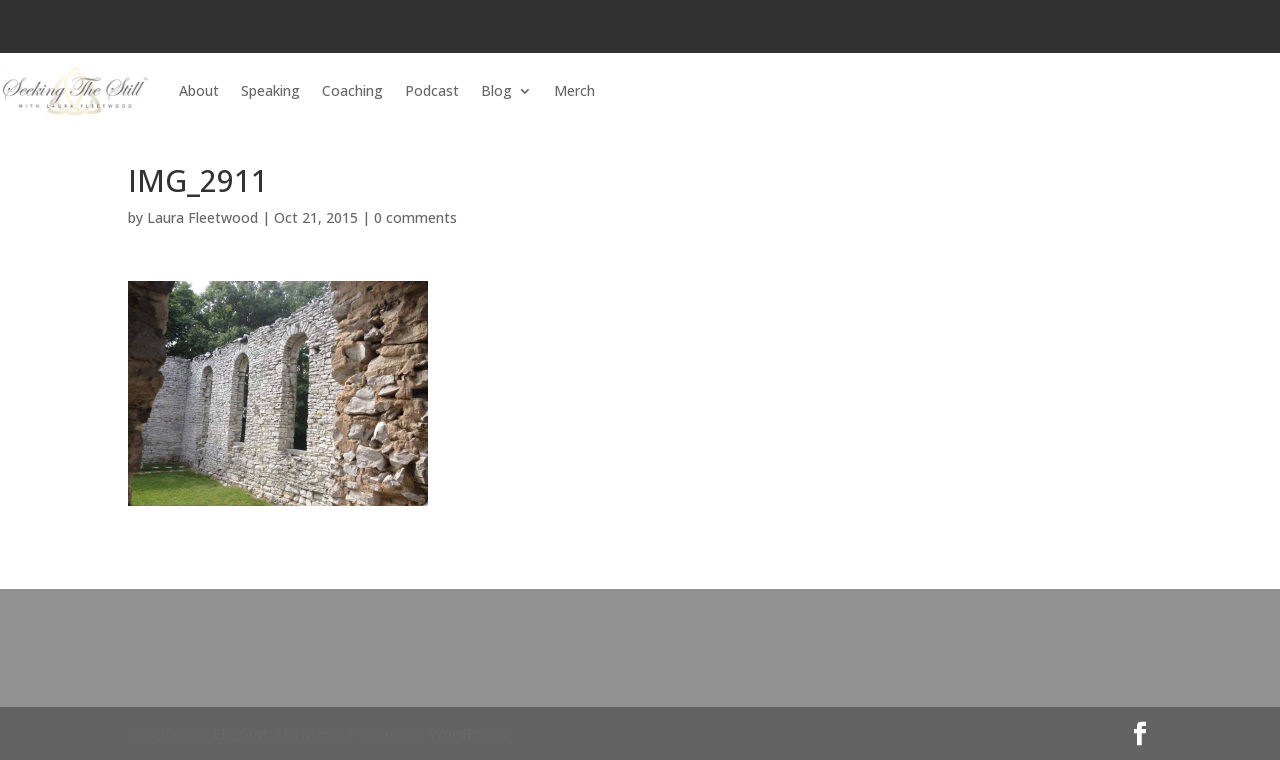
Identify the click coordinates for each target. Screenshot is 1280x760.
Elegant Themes (272, 733)
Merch (574, 90)
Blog (496, 90)
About (199, 90)
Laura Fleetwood (202, 217)
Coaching (352, 90)
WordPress (468, 733)
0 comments (415, 217)
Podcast (432, 90)
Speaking (270, 90)
